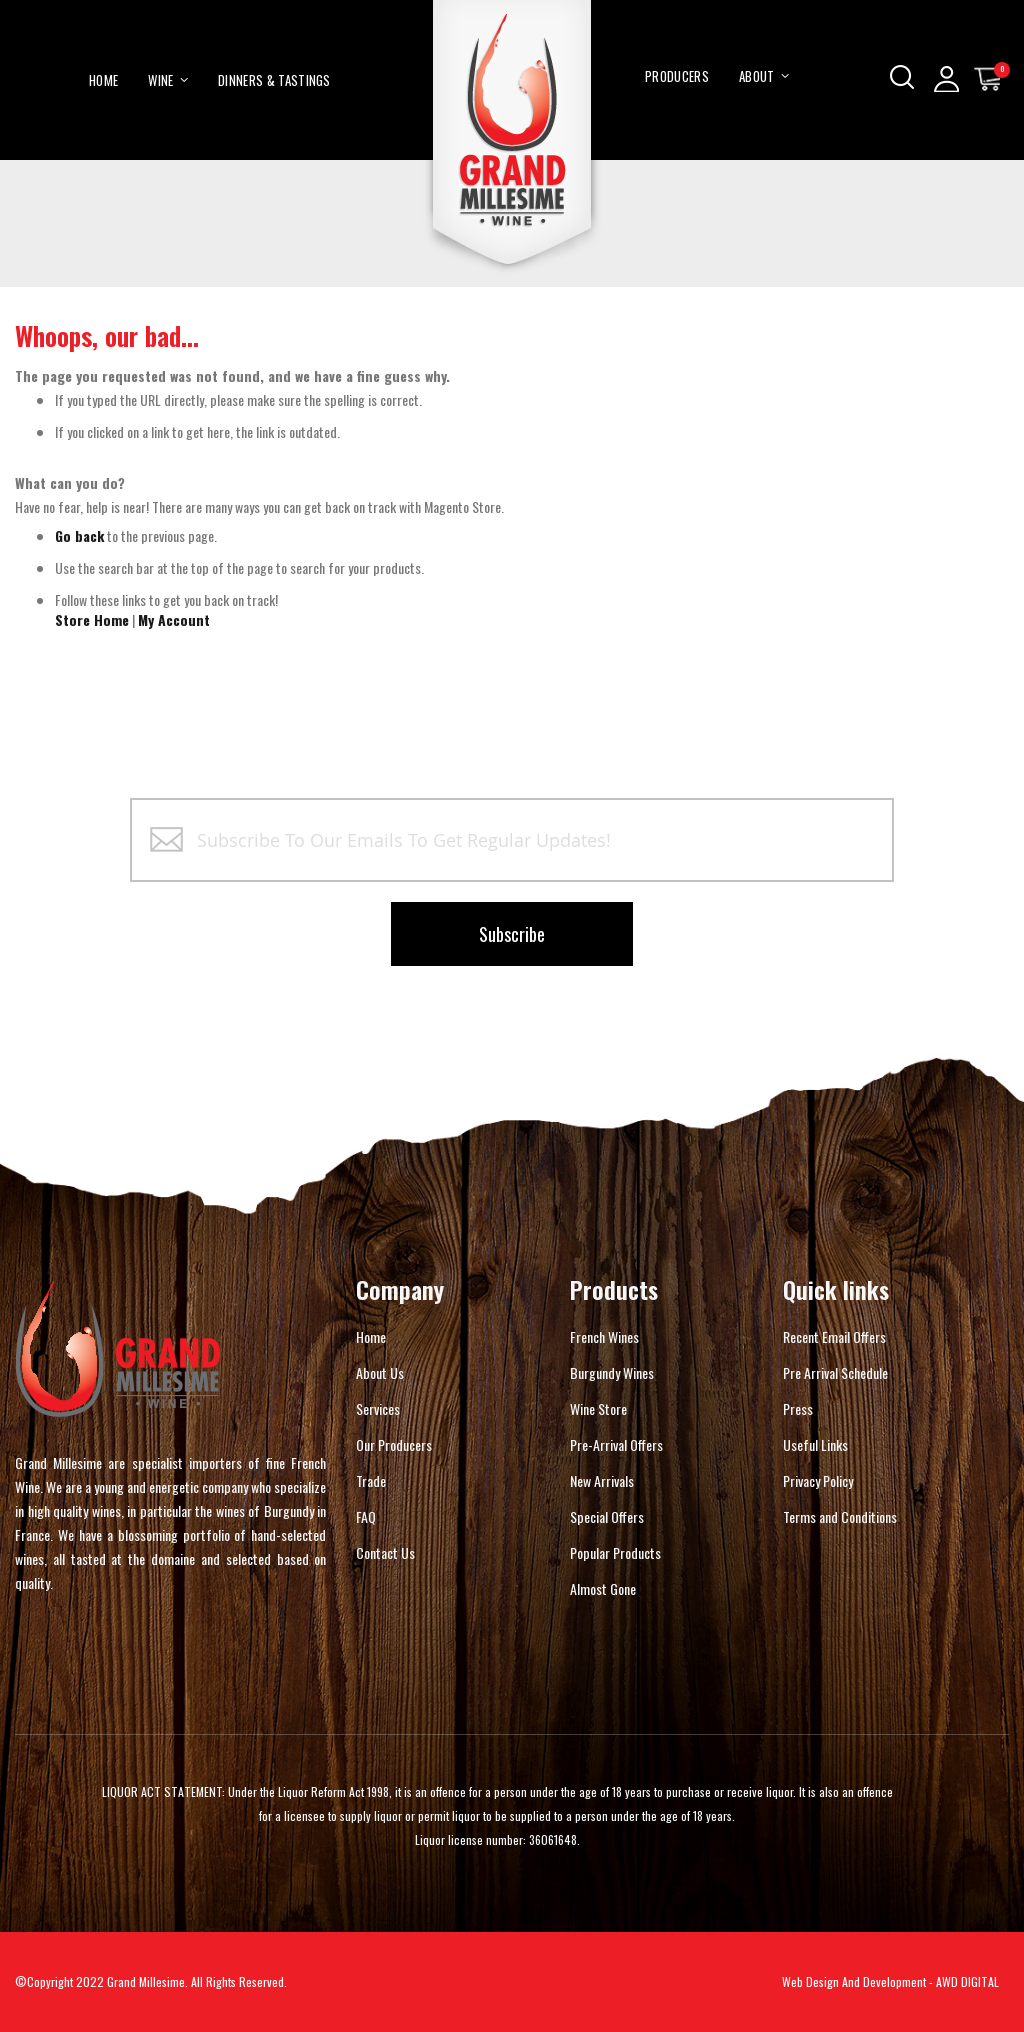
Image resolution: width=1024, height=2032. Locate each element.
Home (371, 1336)
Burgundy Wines (612, 1372)
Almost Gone (603, 1588)
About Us (380, 1372)
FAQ (366, 1516)
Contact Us (385, 1552)
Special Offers (607, 1516)
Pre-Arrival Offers (616, 1444)
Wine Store (598, 1408)
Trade (371, 1480)
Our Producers (394, 1444)
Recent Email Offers (834, 1336)
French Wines (604, 1336)
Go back (79, 535)
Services (378, 1408)
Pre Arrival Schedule (835, 1372)
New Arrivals (602, 1480)
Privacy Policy (818, 1480)
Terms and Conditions (840, 1516)
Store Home (92, 619)
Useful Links (815, 1444)
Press (798, 1408)
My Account (174, 619)
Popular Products (615, 1552)
